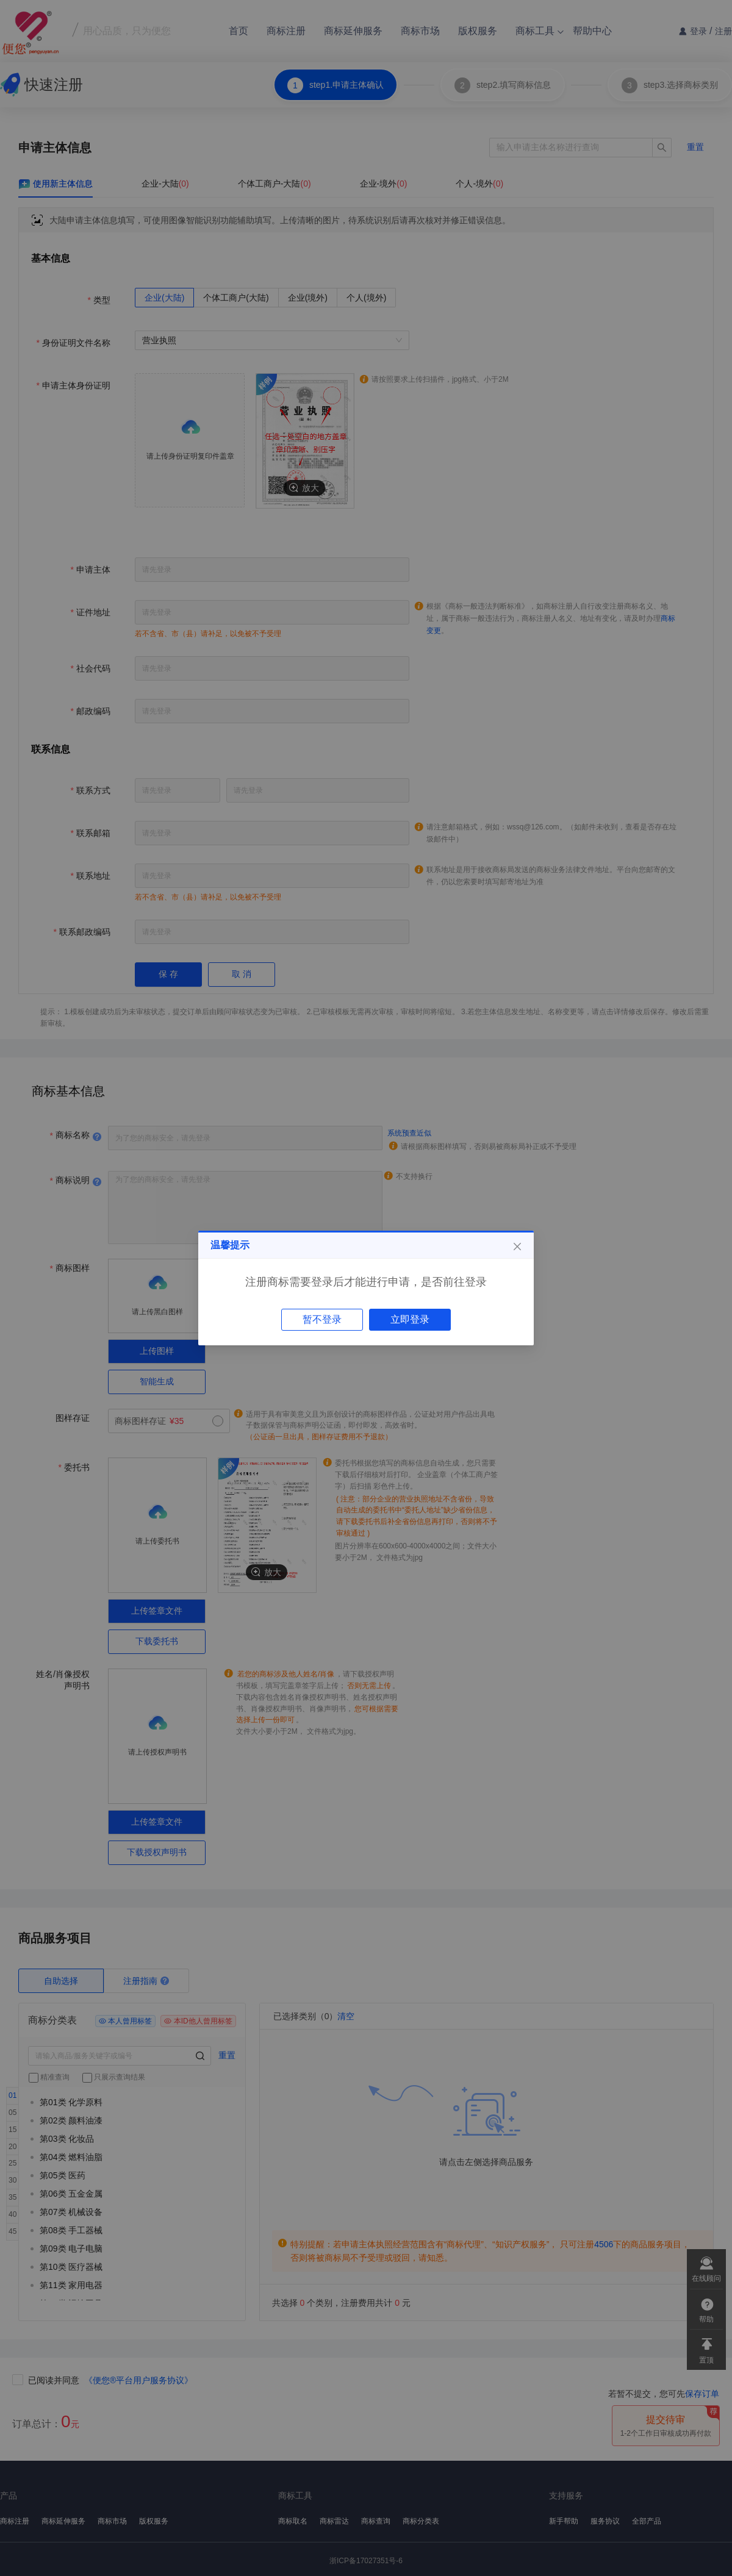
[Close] (517, 1247)
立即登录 (409, 1319)
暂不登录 (322, 1319)
